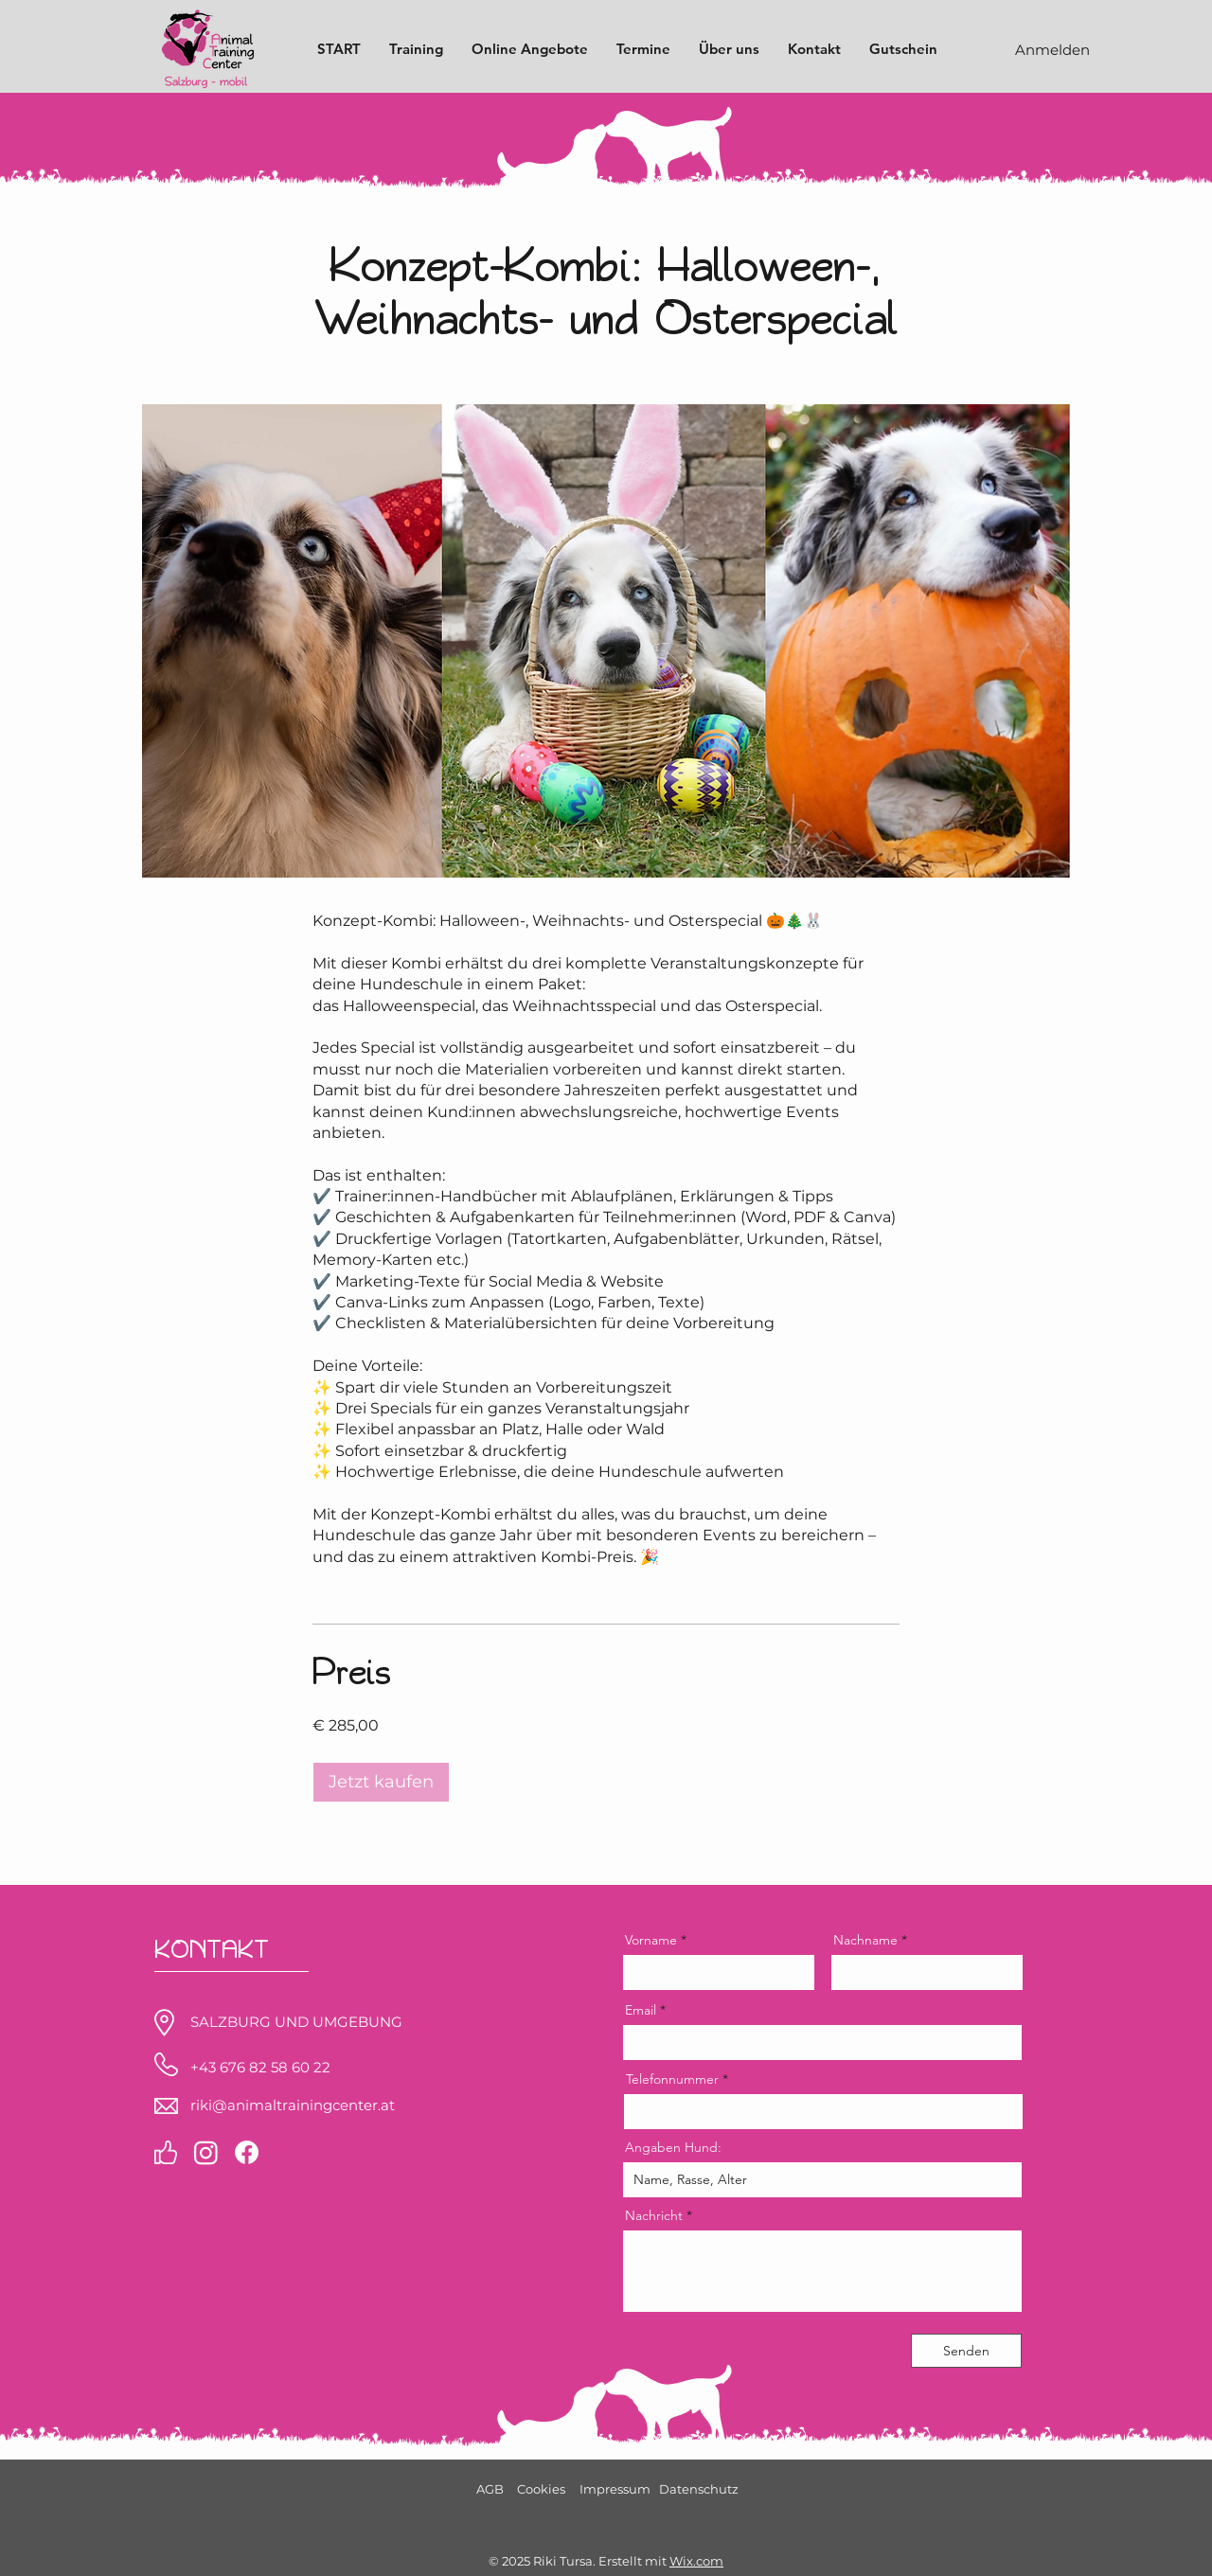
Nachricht (654, 2215)
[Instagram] (206, 2152)
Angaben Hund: (673, 2147)
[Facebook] (246, 2152)
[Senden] (966, 2351)
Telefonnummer (672, 2079)
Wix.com (696, 2560)
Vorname (651, 1939)
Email (640, 2009)
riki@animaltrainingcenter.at (292, 2105)
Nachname (865, 1939)
